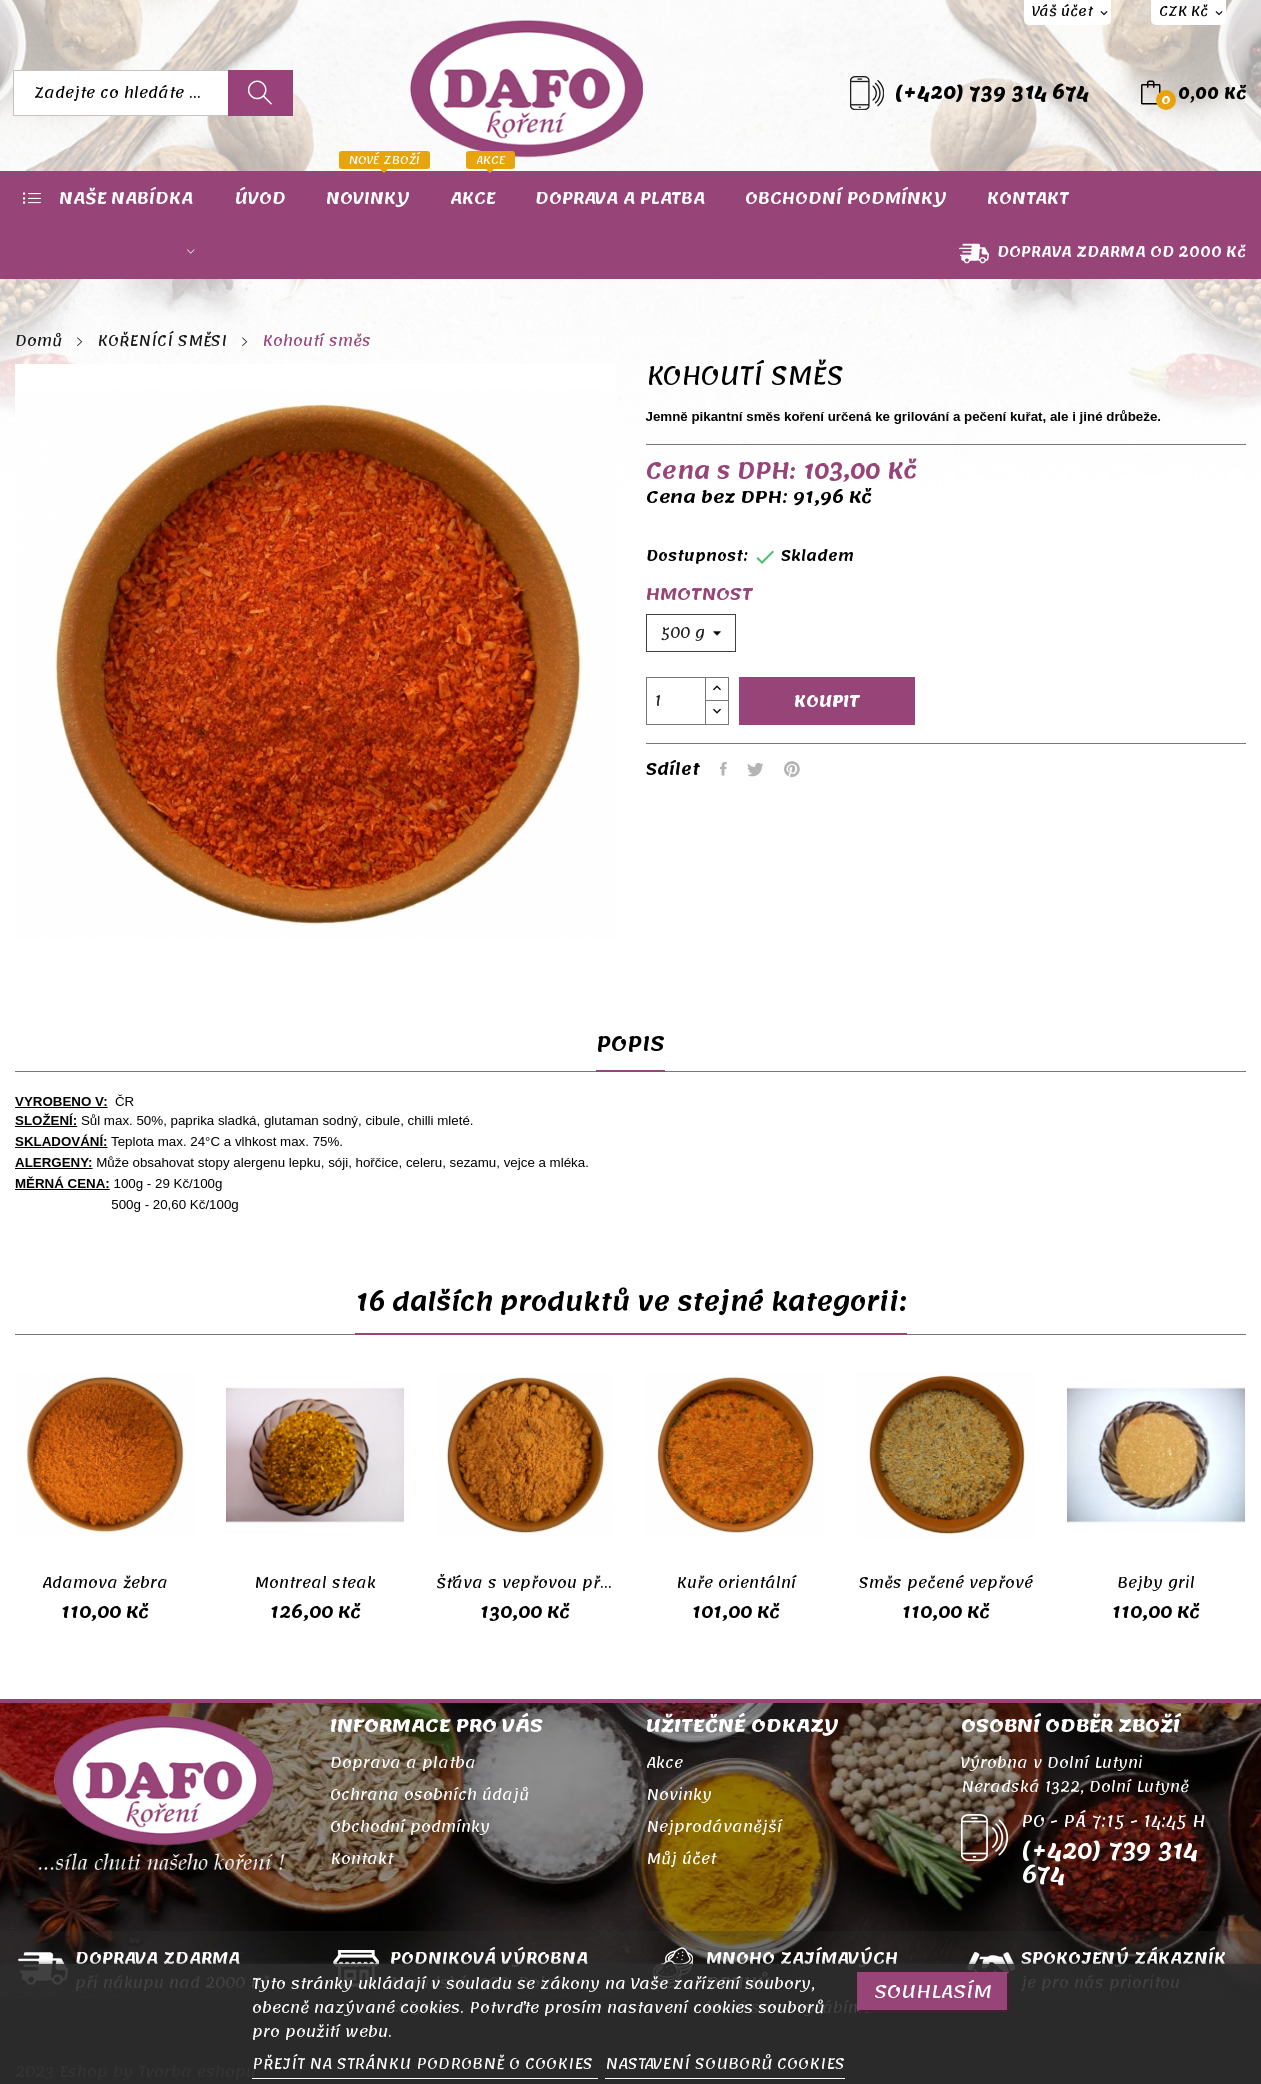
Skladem (817, 556)
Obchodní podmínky (410, 1827)
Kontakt (361, 1859)
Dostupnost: (697, 556)
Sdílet (723, 769)
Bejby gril (1156, 1583)
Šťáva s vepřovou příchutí (525, 1583)
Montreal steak (315, 1583)
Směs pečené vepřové (946, 1583)
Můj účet (681, 1859)
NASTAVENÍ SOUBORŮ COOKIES (725, 2064)
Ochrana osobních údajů (429, 1795)
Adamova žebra (105, 1583)
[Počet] (676, 701)
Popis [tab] (630, 1048)
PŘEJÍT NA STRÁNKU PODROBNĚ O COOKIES (425, 2064)
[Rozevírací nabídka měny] (1188, 12)
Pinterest (792, 769)
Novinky (679, 1795)
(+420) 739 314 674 (992, 93)
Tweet (755, 769)
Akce (664, 1763)
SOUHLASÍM (933, 1991)
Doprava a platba (403, 1763)
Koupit (827, 701)
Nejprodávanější (714, 1827)
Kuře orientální (736, 1583)
